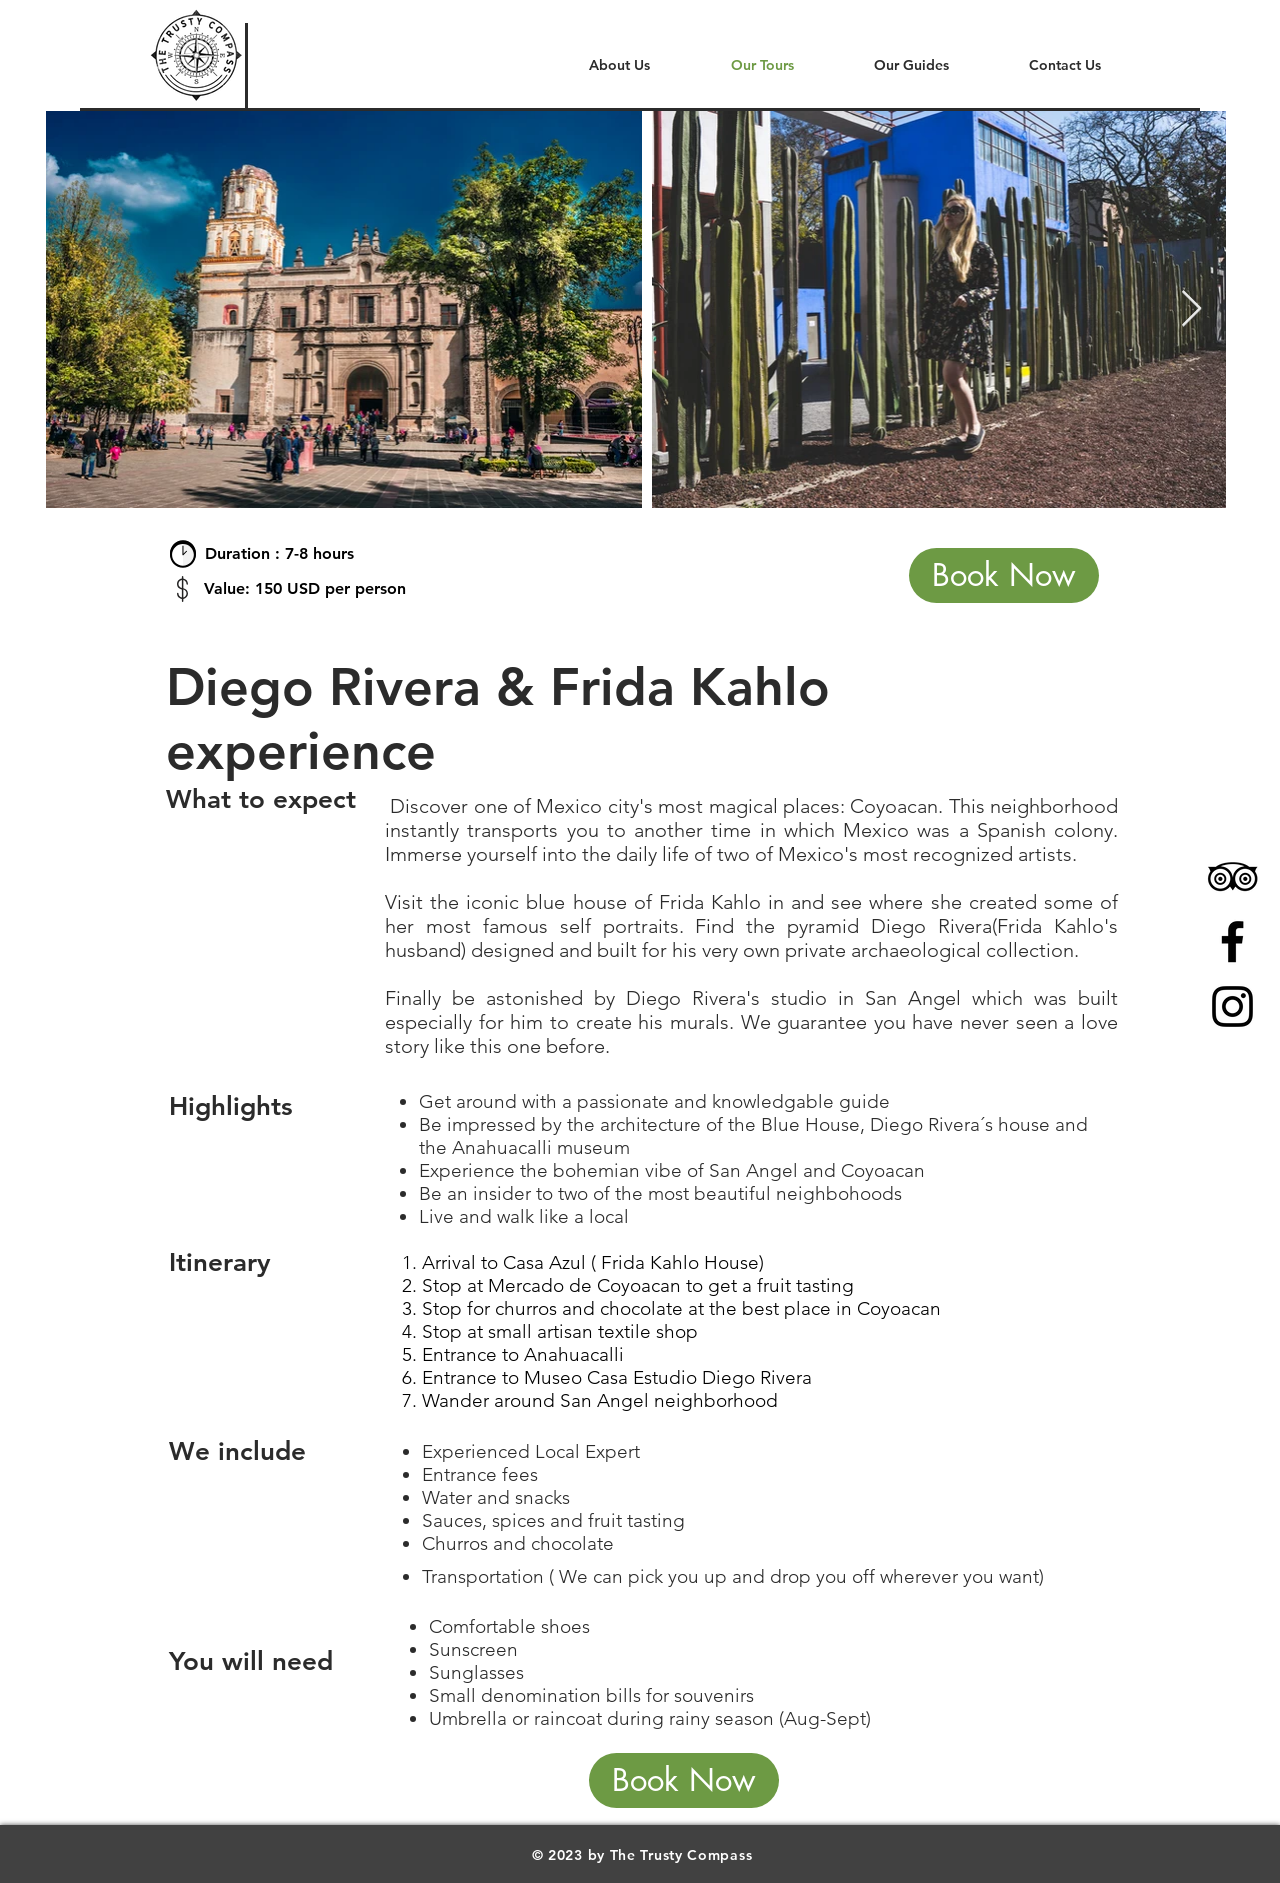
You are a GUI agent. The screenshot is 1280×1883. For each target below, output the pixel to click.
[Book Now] (1004, 575)
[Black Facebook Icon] (1232, 941)
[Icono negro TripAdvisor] (1232, 876)
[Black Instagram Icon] (1232, 1006)
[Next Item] (1191, 309)
